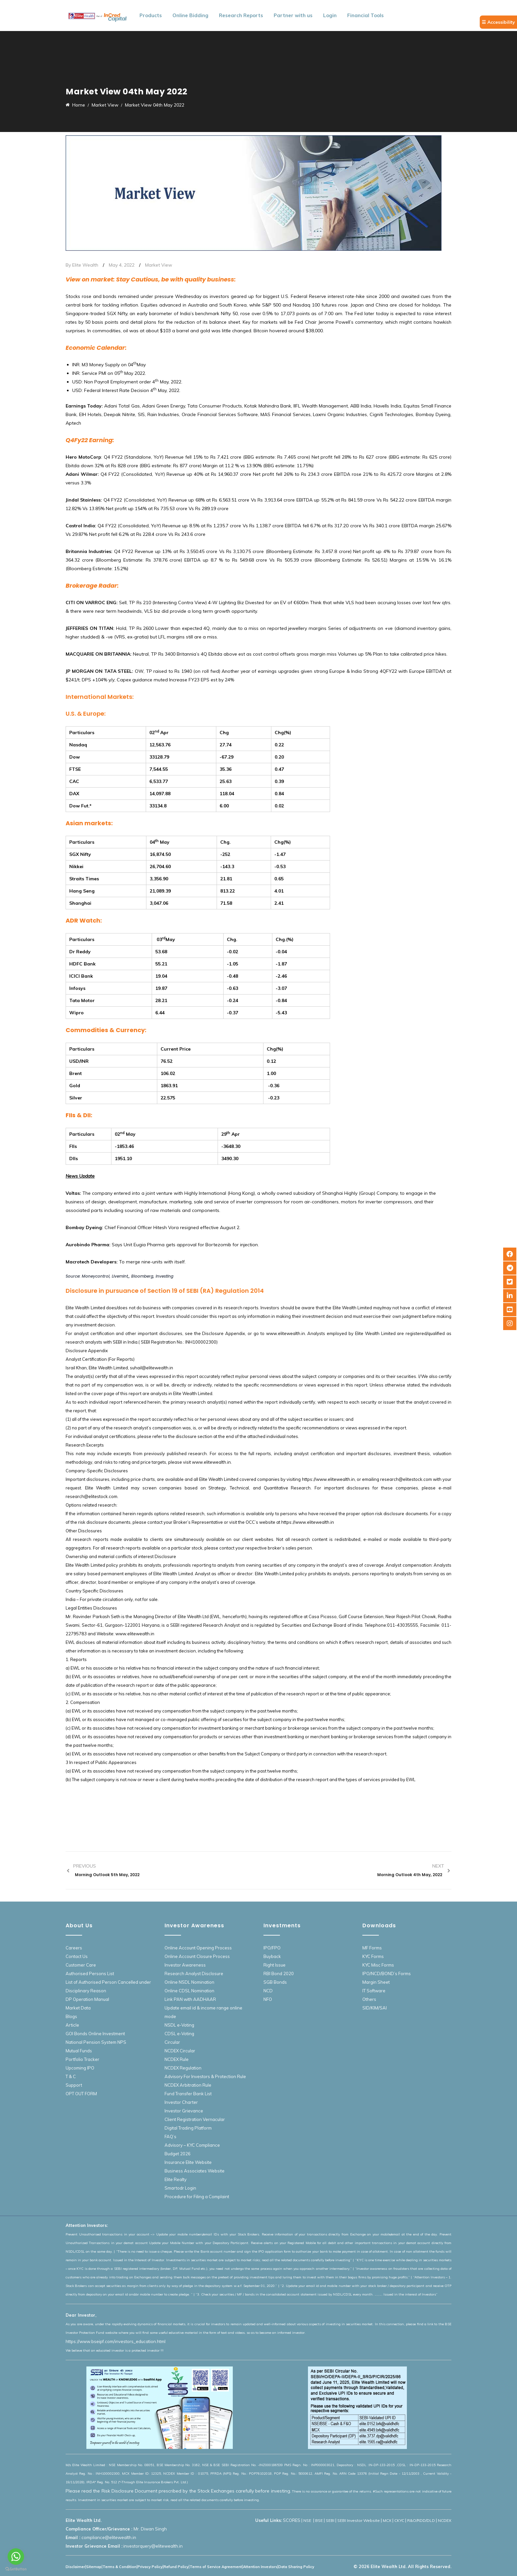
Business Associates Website (195, 2170)
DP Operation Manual (87, 1999)
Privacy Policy (150, 2566)
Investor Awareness (185, 1965)
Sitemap (94, 2566)
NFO (267, 1999)
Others (369, 1999)
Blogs (71, 2016)
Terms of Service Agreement (216, 2566)
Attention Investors (260, 2566)
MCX (387, 2520)
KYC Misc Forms (378, 1965)
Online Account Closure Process (197, 1956)
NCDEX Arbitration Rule (188, 2085)
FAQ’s (170, 2136)
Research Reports (241, 15)
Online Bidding (190, 15)
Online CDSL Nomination (189, 1990)
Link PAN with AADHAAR (190, 1999)
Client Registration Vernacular (195, 2119)
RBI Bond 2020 (278, 1973)
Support (74, 2085)
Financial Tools (365, 15)
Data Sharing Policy (296, 2566)
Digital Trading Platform (188, 2128)
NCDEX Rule (177, 2059)
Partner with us (293, 15)
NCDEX (444, 2520)
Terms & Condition (120, 2566)
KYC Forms (373, 1956)
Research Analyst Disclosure (194, 1973)
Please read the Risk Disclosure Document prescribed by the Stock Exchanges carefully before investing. (178, 2491)
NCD (268, 1990)
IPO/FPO (272, 1947)
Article (72, 2025)
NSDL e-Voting (179, 2025)
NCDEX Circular (180, 2050)
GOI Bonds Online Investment (95, 2033)
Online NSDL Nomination (189, 1982)
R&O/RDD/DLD (421, 2520)
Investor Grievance (184, 2110)
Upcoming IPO (80, 2068)
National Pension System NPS (96, 2042)
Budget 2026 (178, 2153)
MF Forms (372, 1947)
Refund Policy (176, 2566)
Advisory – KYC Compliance (192, 2145)
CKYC (399, 2520)
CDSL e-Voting (179, 2033)
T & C (71, 2076)
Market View (158, 265)
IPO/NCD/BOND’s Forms (386, 1973)
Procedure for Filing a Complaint (197, 2196)
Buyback (272, 1956)
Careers (74, 1947)
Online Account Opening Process (198, 1947)
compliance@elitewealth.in (108, 2537)
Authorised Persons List (90, 1973)
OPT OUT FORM (81, 2093)
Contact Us (77, 1956)
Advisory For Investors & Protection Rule (205, 2076)
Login (330, 15)
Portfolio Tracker (82, 2059)
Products (150, 15)
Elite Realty (176, 2179)
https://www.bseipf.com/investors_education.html (116, 2341)
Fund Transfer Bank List (188, 2093)
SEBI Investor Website (358, 2520)
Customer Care (81, 1965)
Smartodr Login (180, 2188)
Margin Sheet (376, 1982)
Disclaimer (75, 2566)
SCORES (291, 2520)
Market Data (78, 2007)
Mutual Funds (79, 2050)
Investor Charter (181, 2102)
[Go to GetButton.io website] (15, 2569)
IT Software (373, 1990)
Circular (172, 2042)
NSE (307, 2520)
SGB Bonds (275, 1982)
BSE (319, 2520)
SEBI (330, 2520)
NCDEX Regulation (183, 2068)
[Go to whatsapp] (16, 2556)
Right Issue (274, 1965)
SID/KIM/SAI (374, 2007)
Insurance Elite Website (188, 2162)
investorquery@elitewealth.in (153, 2546)
